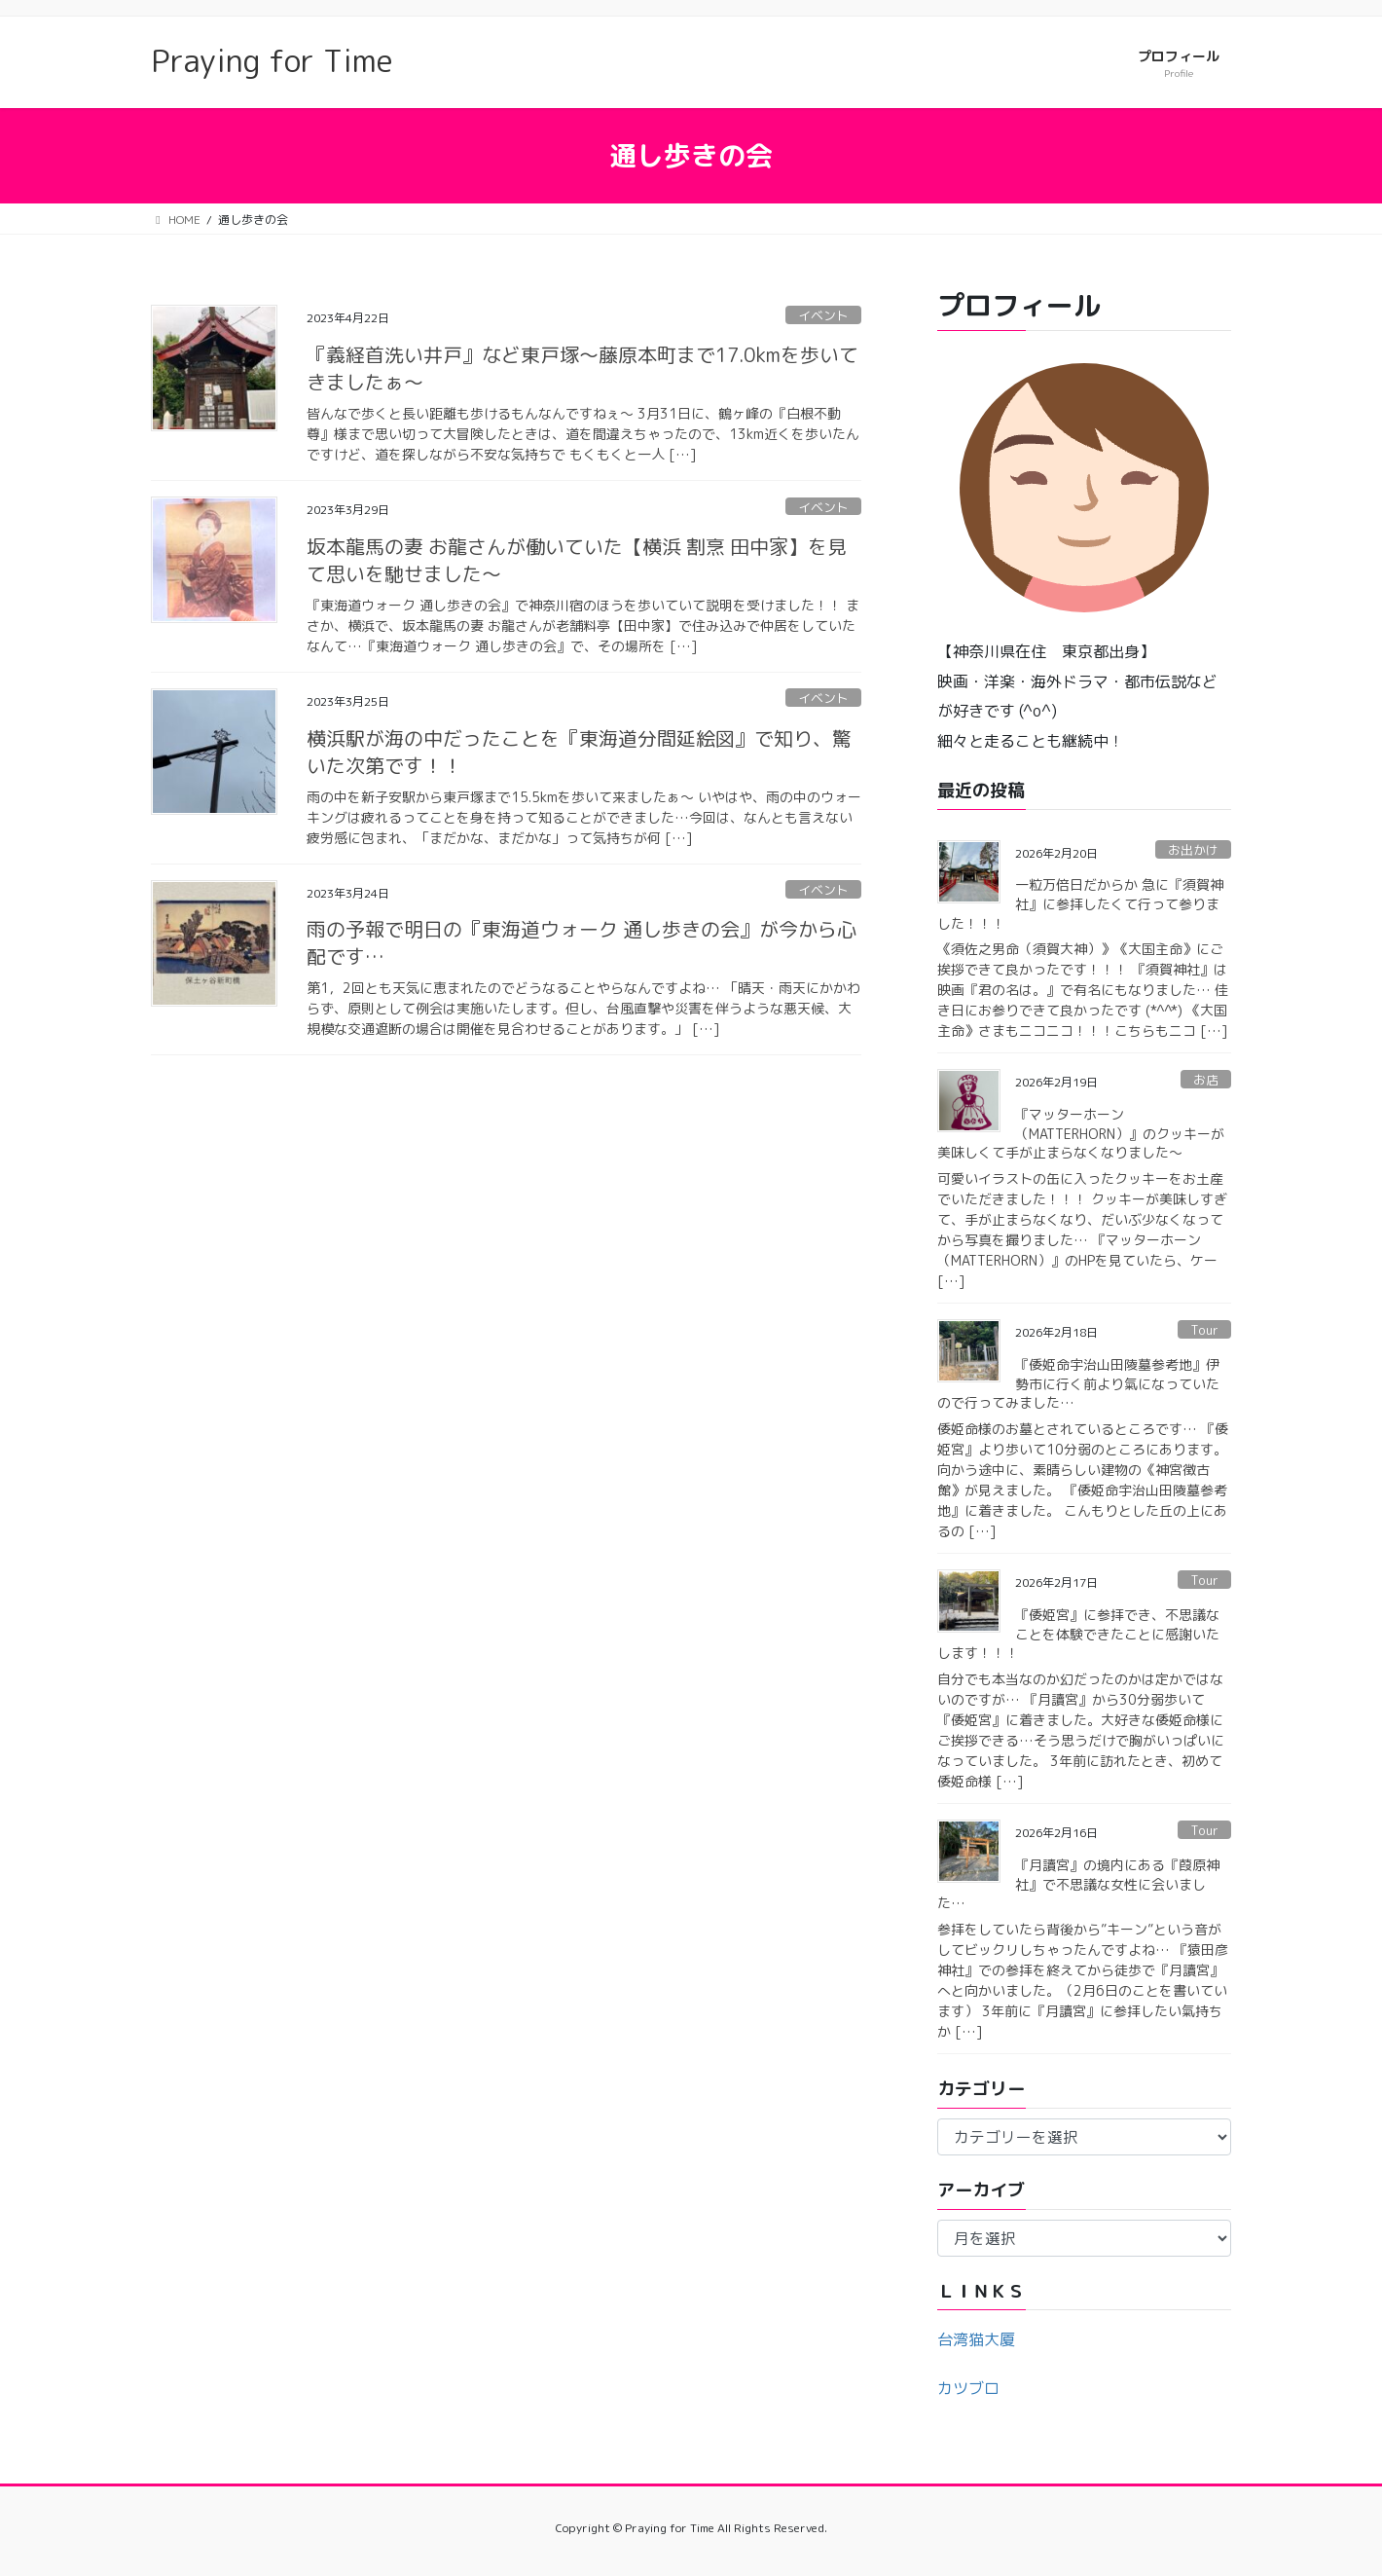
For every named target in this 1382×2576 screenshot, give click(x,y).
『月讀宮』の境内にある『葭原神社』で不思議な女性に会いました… (1078, 1884)
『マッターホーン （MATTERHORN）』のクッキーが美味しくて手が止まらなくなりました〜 (1080, 1133)
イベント (823, 315)
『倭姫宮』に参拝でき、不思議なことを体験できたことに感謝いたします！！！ (1078, 1633)
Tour (1204, 1330)
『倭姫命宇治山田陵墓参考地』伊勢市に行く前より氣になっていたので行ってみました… (1078, 1383)
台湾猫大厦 (976, 2339)
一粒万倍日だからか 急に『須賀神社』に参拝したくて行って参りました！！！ (1080, 903)
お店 (1205, 1079)
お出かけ (1193, 850)
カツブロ (968, 2388)
